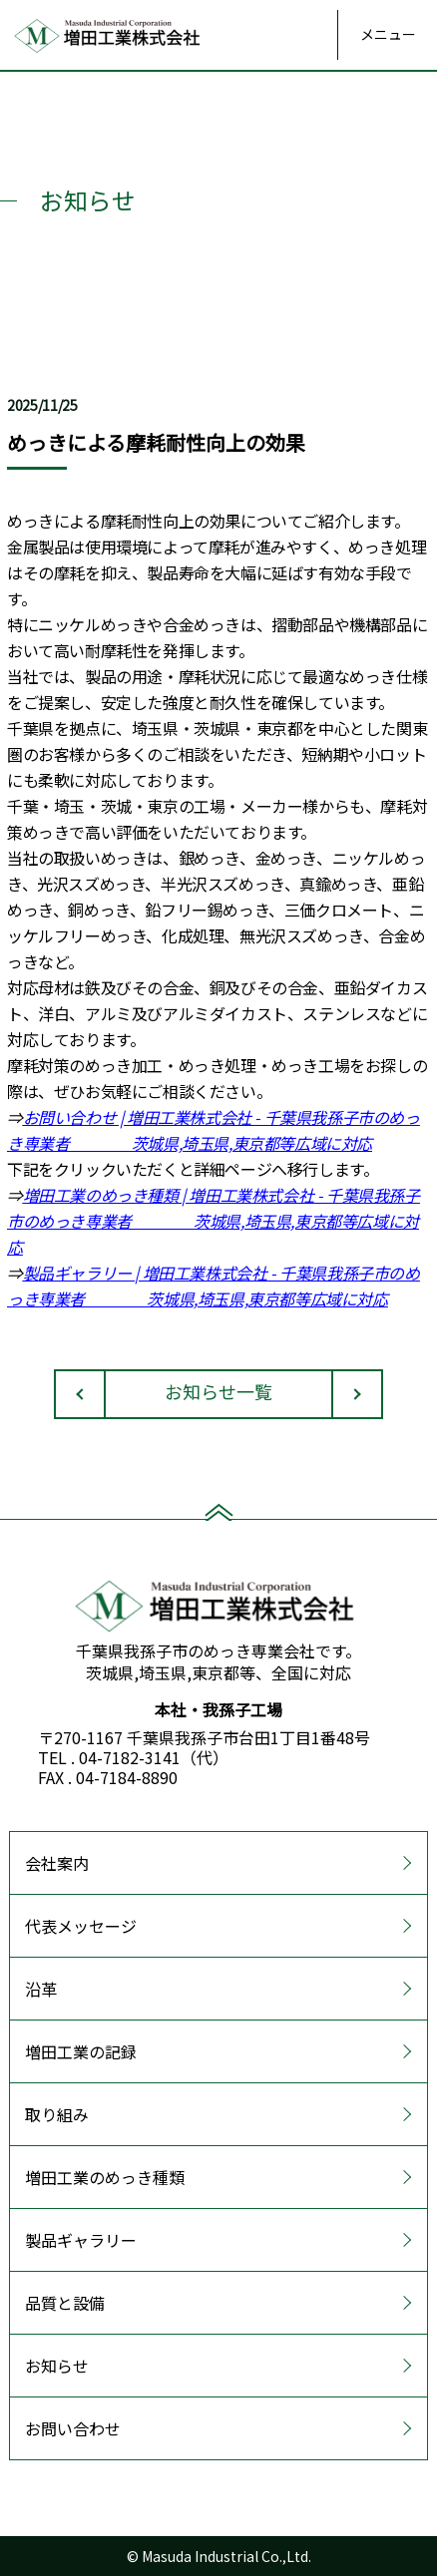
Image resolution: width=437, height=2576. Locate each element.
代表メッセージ (81, 1926)
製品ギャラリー (81, 2240)
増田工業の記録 (81, 2051)
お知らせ (57, 2366)
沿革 (41, 1989)
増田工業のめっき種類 (105, 2177)
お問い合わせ (73, 2428)
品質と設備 (65, 2303)
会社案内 (57, 1863)
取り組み (57, 2114)
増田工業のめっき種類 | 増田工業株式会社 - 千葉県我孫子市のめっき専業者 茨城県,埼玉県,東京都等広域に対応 (213, 1221)
